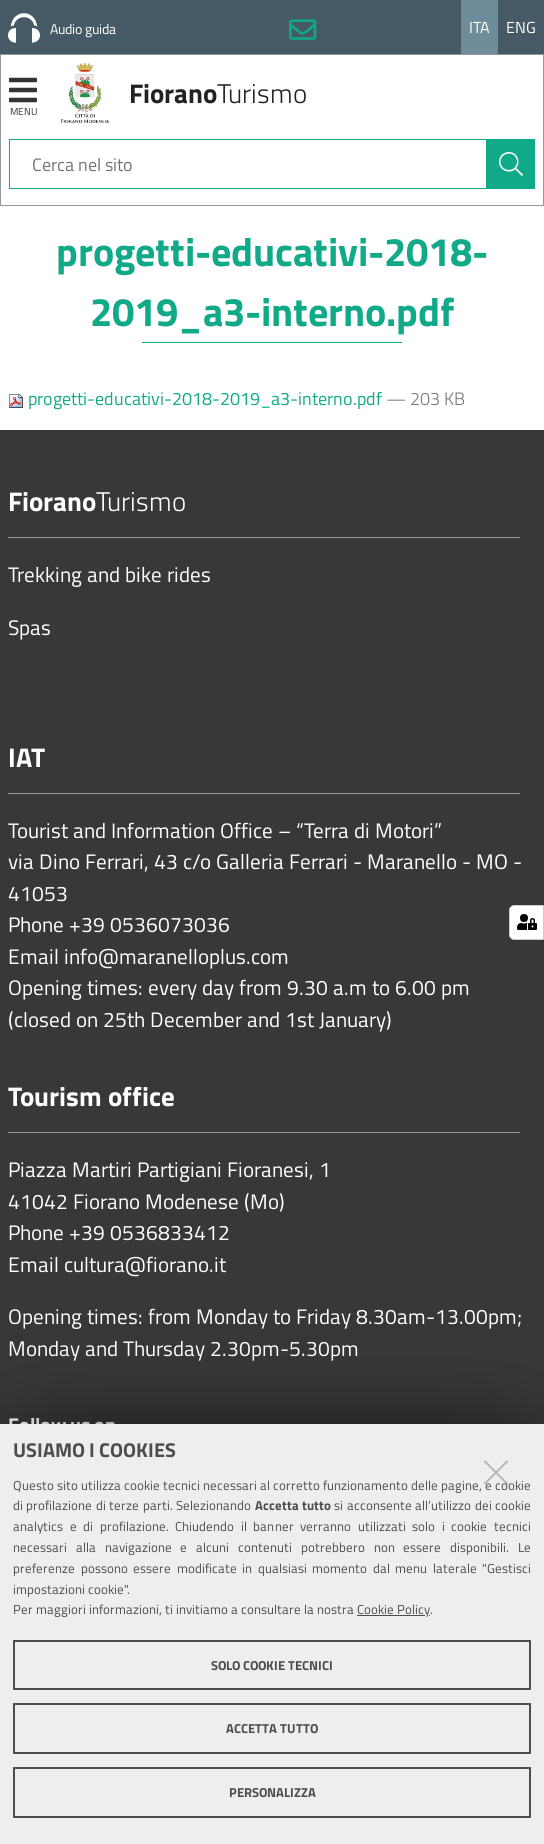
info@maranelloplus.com (176, 957)
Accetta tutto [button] (272, 1728)
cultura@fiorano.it (145, 1265)
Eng (521, 27)
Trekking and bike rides (109, 575)
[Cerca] (511, 164)
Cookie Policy (393, 1609)
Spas (29, 628)
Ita (479, 27)
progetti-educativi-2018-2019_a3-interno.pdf (197, 398)
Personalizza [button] (272, 1792)
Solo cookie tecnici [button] (272, 1665)
